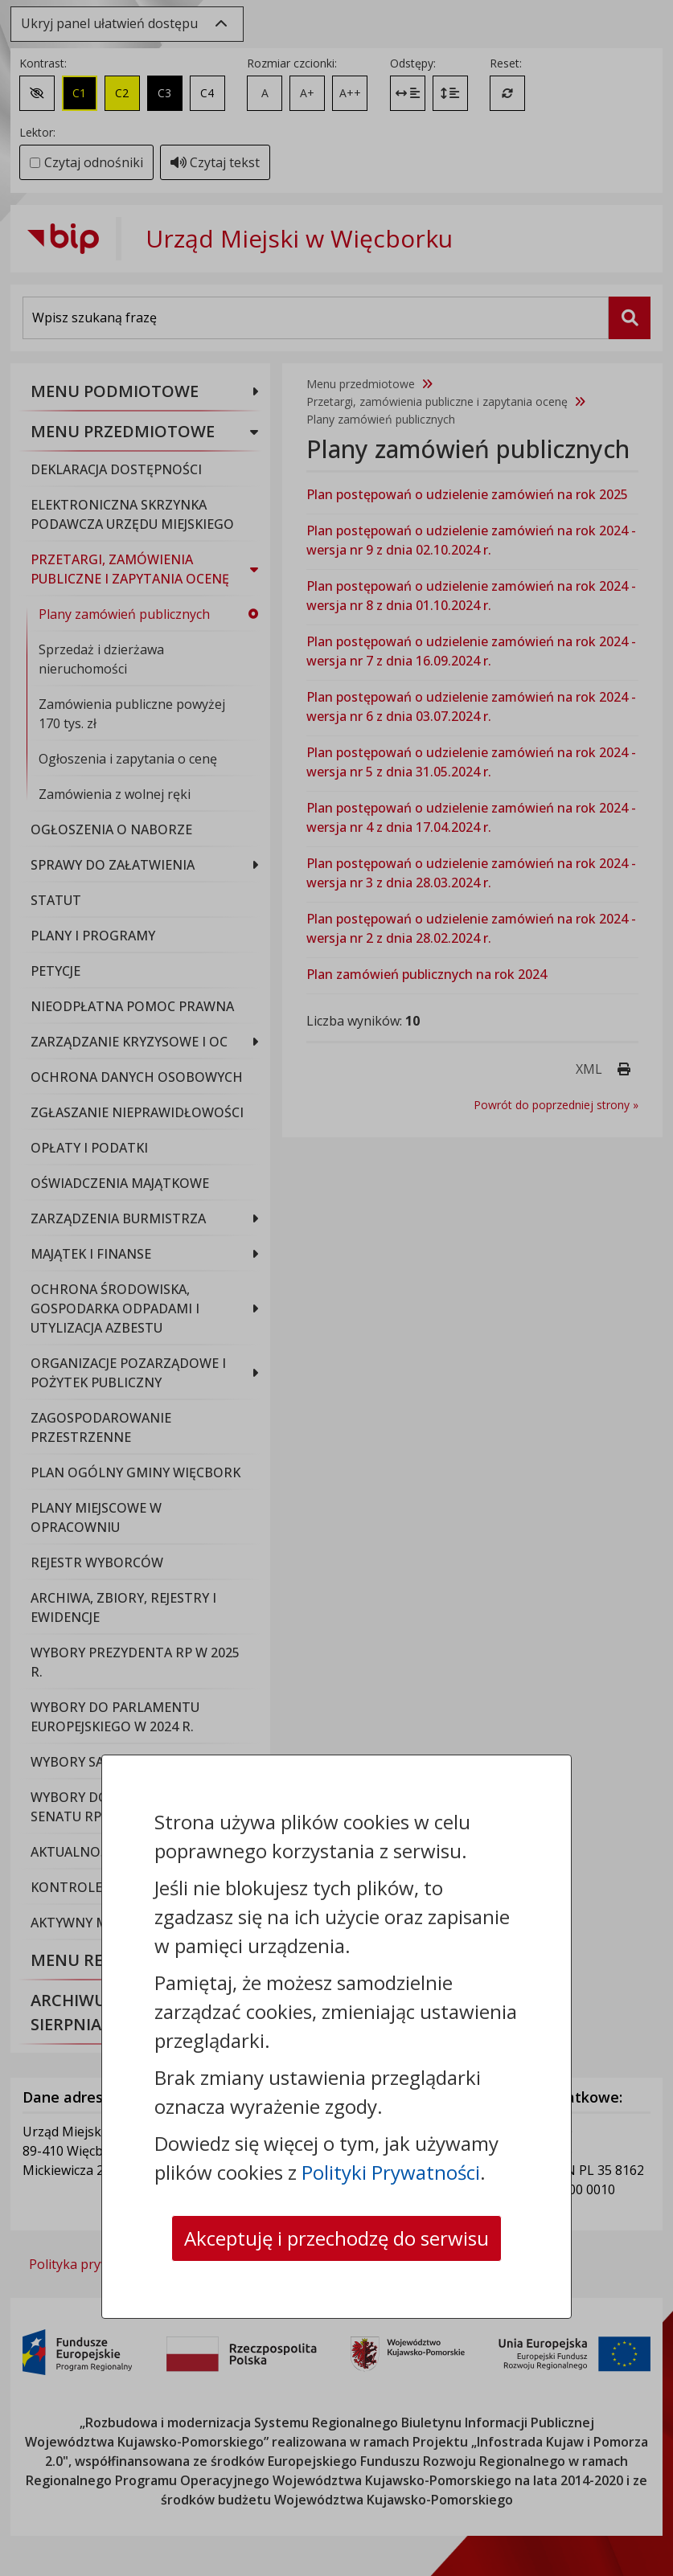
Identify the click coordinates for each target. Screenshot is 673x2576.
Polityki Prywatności (391, 2172)
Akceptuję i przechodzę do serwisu (336, 2238)
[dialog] (336, 1288)
